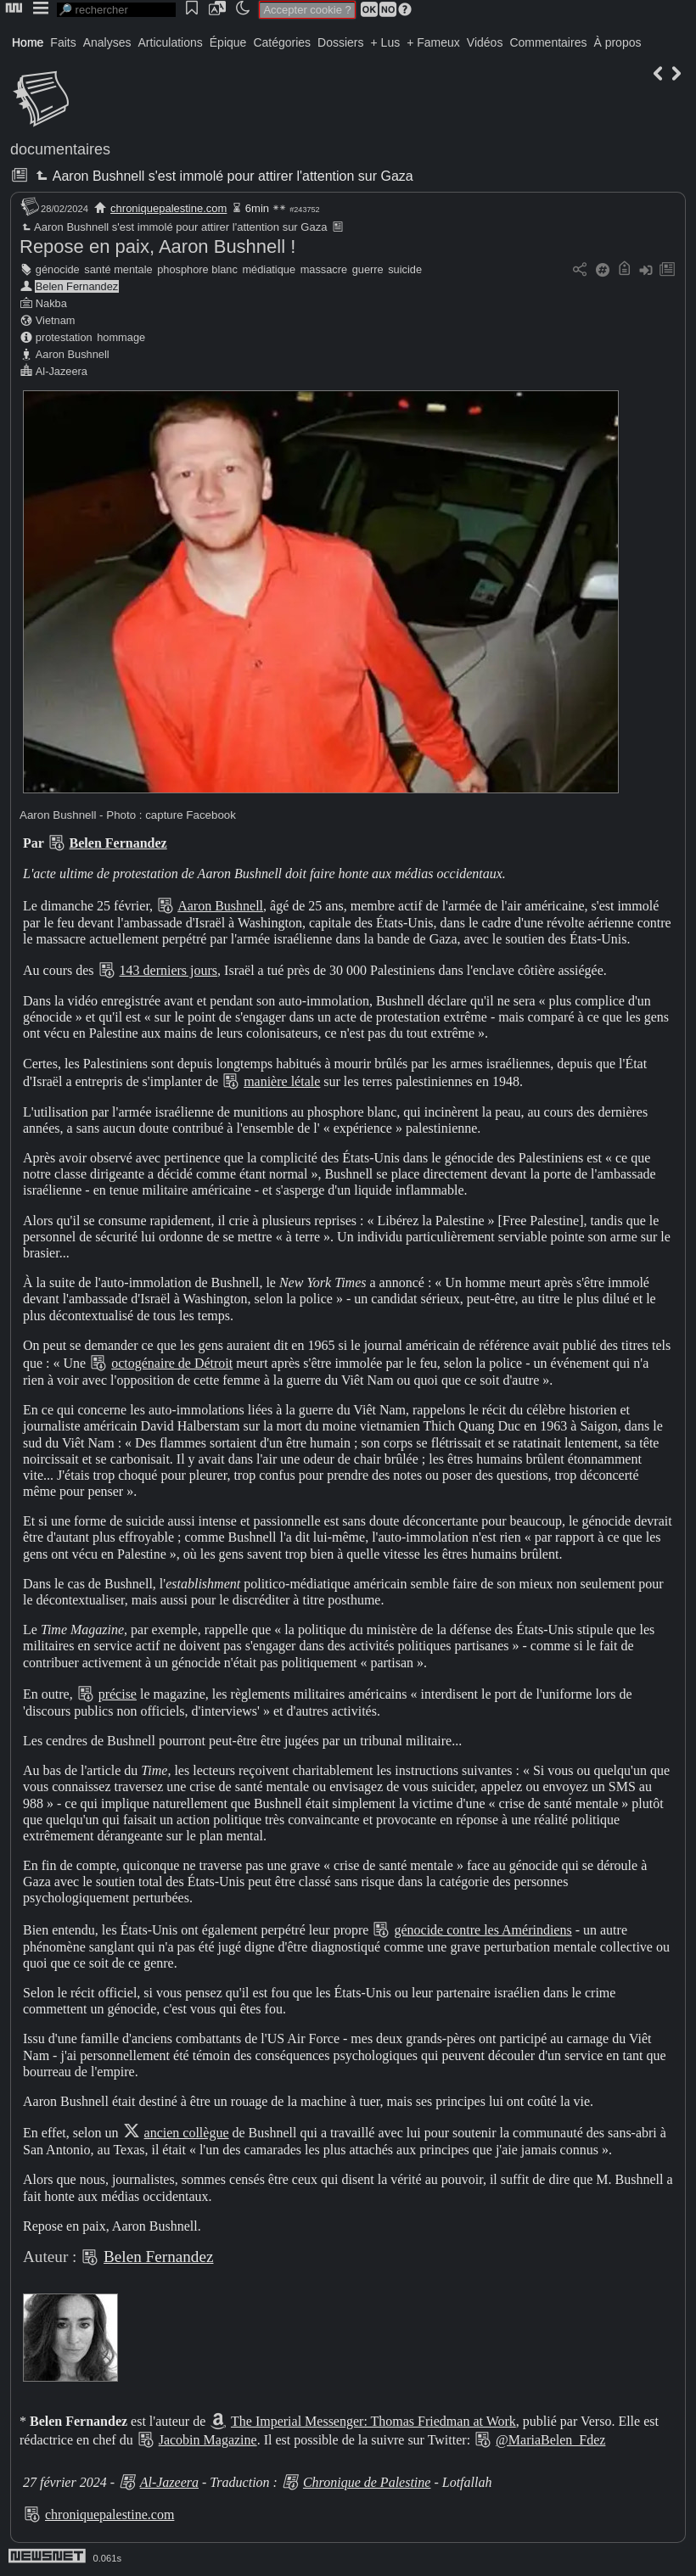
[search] (116, 10)
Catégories (282, 42)
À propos (617, 42)
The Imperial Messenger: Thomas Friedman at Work (373, 2421)
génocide (58, 269)
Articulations (170, 42)
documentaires (60, 149)
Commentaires (548, 42)
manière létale (282, 1081)
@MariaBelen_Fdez (550, 2440)
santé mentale (118, 269)
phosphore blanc (197, 269)
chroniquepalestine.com (168, 208)
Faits (63, 42)
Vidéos (485, 42)
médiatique (268, 269)
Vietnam (56, 320)
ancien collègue (186, 2132)
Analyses (107, 42)
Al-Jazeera (61, 371)
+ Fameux (433, 42)
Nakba (51, 303)
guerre (368, 269)
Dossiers (340, 42)
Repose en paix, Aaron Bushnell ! (157, 246)
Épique (228, 42)
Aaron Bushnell (72, 354)
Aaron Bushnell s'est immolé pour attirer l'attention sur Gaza (222, 176)
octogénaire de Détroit (172, 1363)
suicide (405, 269)
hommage (121, 337)
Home (27, 42)
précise (117, 1694)
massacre (323, 269)
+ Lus (386, 42)
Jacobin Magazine (208, 2440)
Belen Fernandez (77, 286)
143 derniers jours (169, 970)
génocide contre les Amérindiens (482, 1930)
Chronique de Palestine (367, 2482)
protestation (64, 337)
